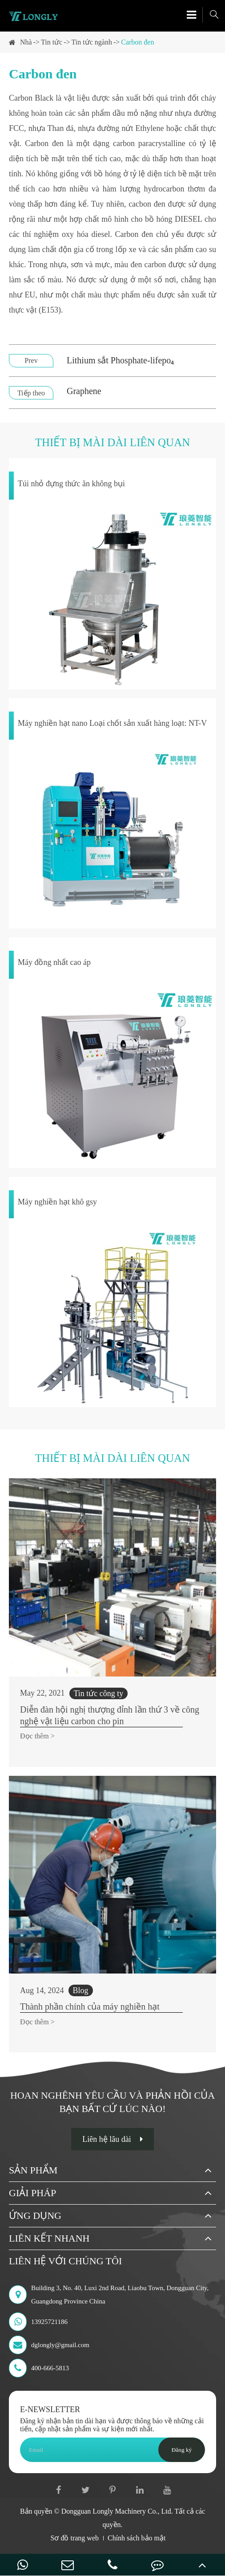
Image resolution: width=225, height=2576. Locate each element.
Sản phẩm (33, 2170)
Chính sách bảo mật (136, 2538)
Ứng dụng (35, 2215)
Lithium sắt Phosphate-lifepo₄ (120, 360)
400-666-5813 (39, 2368)
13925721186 (38, 2321)
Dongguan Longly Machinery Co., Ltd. (117, 2511)
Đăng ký (182, 2449)
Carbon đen (137, 42)
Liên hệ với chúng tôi (65, 2261)
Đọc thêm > (37, 1736)
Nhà (26, 42)
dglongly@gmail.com (49, 2345)
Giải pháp (32, 2192)
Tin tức (51, 42)
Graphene (84, 391)
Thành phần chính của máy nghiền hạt (90, 2006)
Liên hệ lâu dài (112, 2139)
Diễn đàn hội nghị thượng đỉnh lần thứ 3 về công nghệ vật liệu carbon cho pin (109, 1715)
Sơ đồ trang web (75, 2538)
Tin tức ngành (92, 42)
